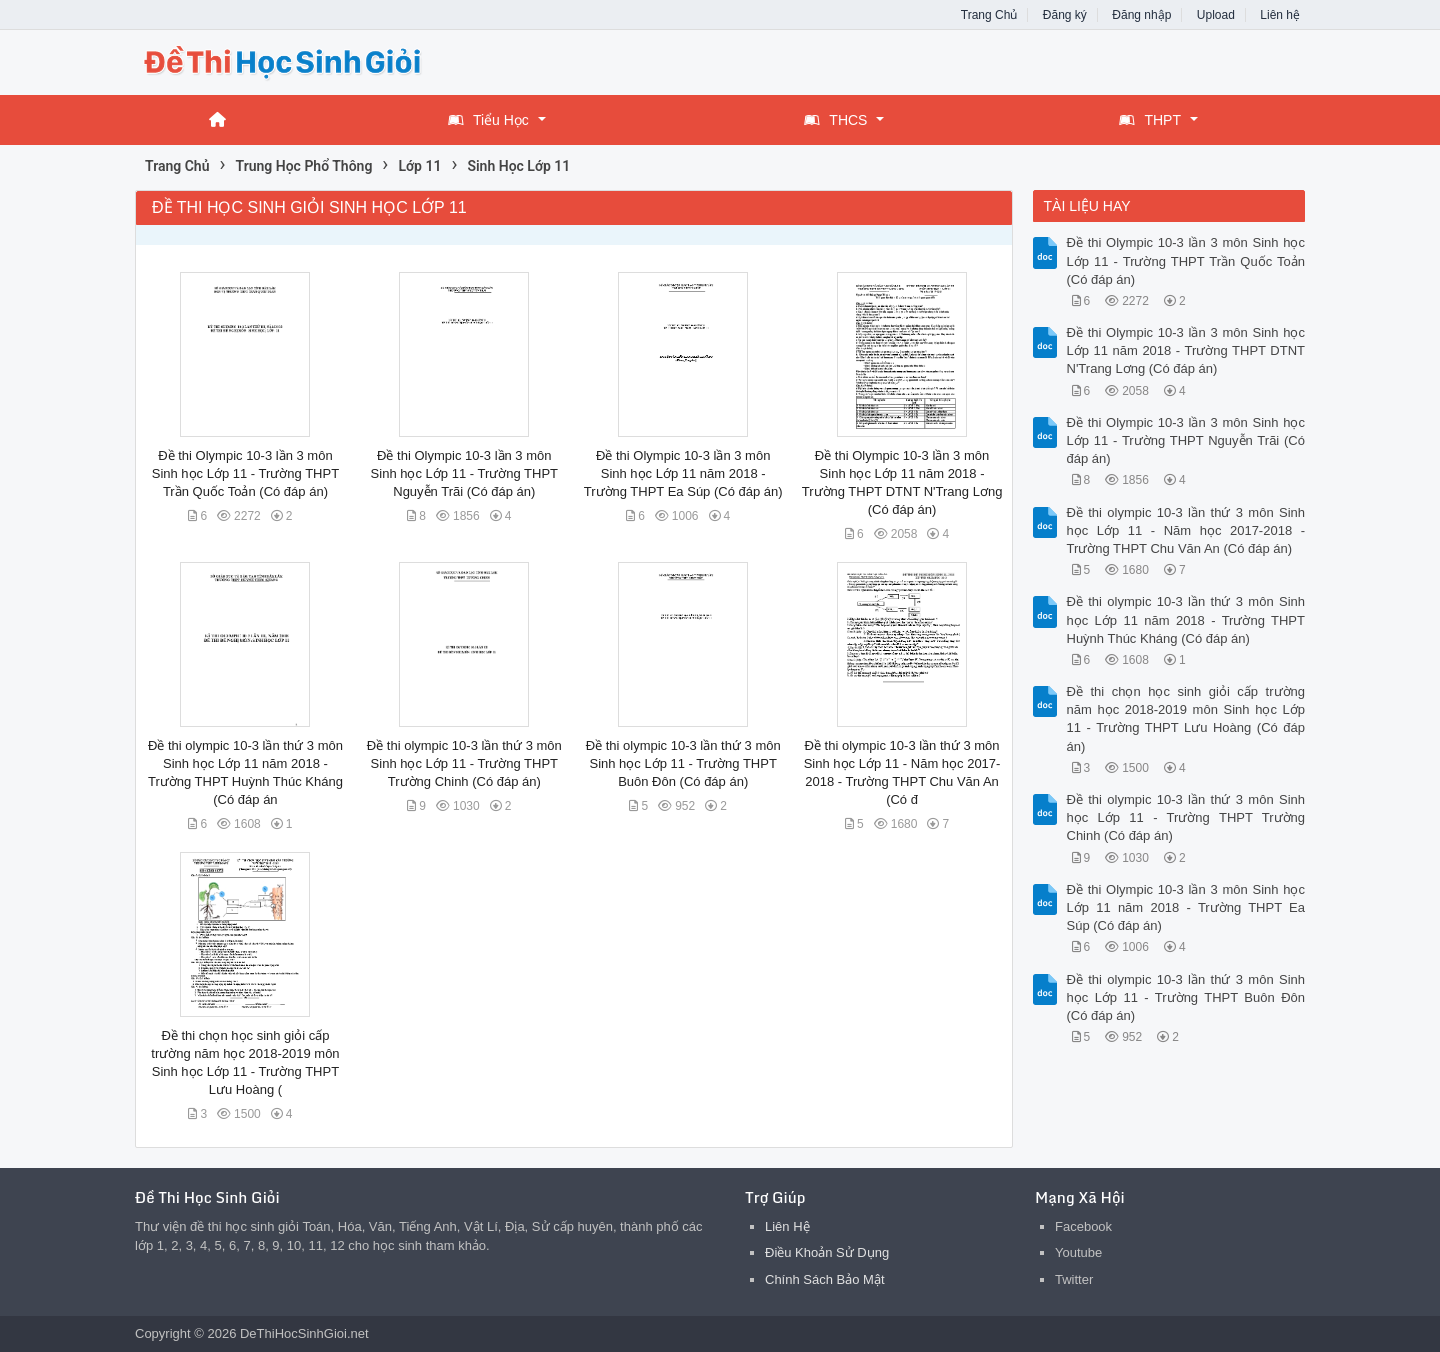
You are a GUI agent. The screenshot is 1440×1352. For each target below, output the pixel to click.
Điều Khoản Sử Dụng (827, 1252)
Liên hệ (1280, 15)
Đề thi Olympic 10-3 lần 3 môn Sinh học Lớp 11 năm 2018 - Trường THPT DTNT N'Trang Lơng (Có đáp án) (1186, 350)
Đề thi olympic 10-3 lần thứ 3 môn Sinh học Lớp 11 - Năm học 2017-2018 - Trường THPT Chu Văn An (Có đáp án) (1186, 530)
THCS (835, 120)
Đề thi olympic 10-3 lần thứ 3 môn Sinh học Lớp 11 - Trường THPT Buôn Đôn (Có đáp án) (683, 763)
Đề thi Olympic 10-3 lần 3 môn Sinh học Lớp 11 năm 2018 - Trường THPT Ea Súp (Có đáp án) (683, 473)
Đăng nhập (1141, 15)
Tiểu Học (488, 120)
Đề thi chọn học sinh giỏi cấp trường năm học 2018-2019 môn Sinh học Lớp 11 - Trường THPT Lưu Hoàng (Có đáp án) (1186, 719)
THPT (1150, 120)
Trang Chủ (989, 15)
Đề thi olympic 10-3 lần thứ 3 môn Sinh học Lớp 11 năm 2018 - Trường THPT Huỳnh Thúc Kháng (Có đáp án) (1186, 619)
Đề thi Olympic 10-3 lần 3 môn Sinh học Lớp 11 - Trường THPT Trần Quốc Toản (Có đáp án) (245, 473)
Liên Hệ (787, 1226)
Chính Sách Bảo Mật (825, 1279)
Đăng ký (1065, 15)
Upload (1216, 15)
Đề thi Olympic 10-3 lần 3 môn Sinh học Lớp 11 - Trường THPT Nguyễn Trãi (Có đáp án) (464, 473)
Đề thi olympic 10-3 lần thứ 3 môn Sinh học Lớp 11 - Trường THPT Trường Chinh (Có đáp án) (464, 763)
